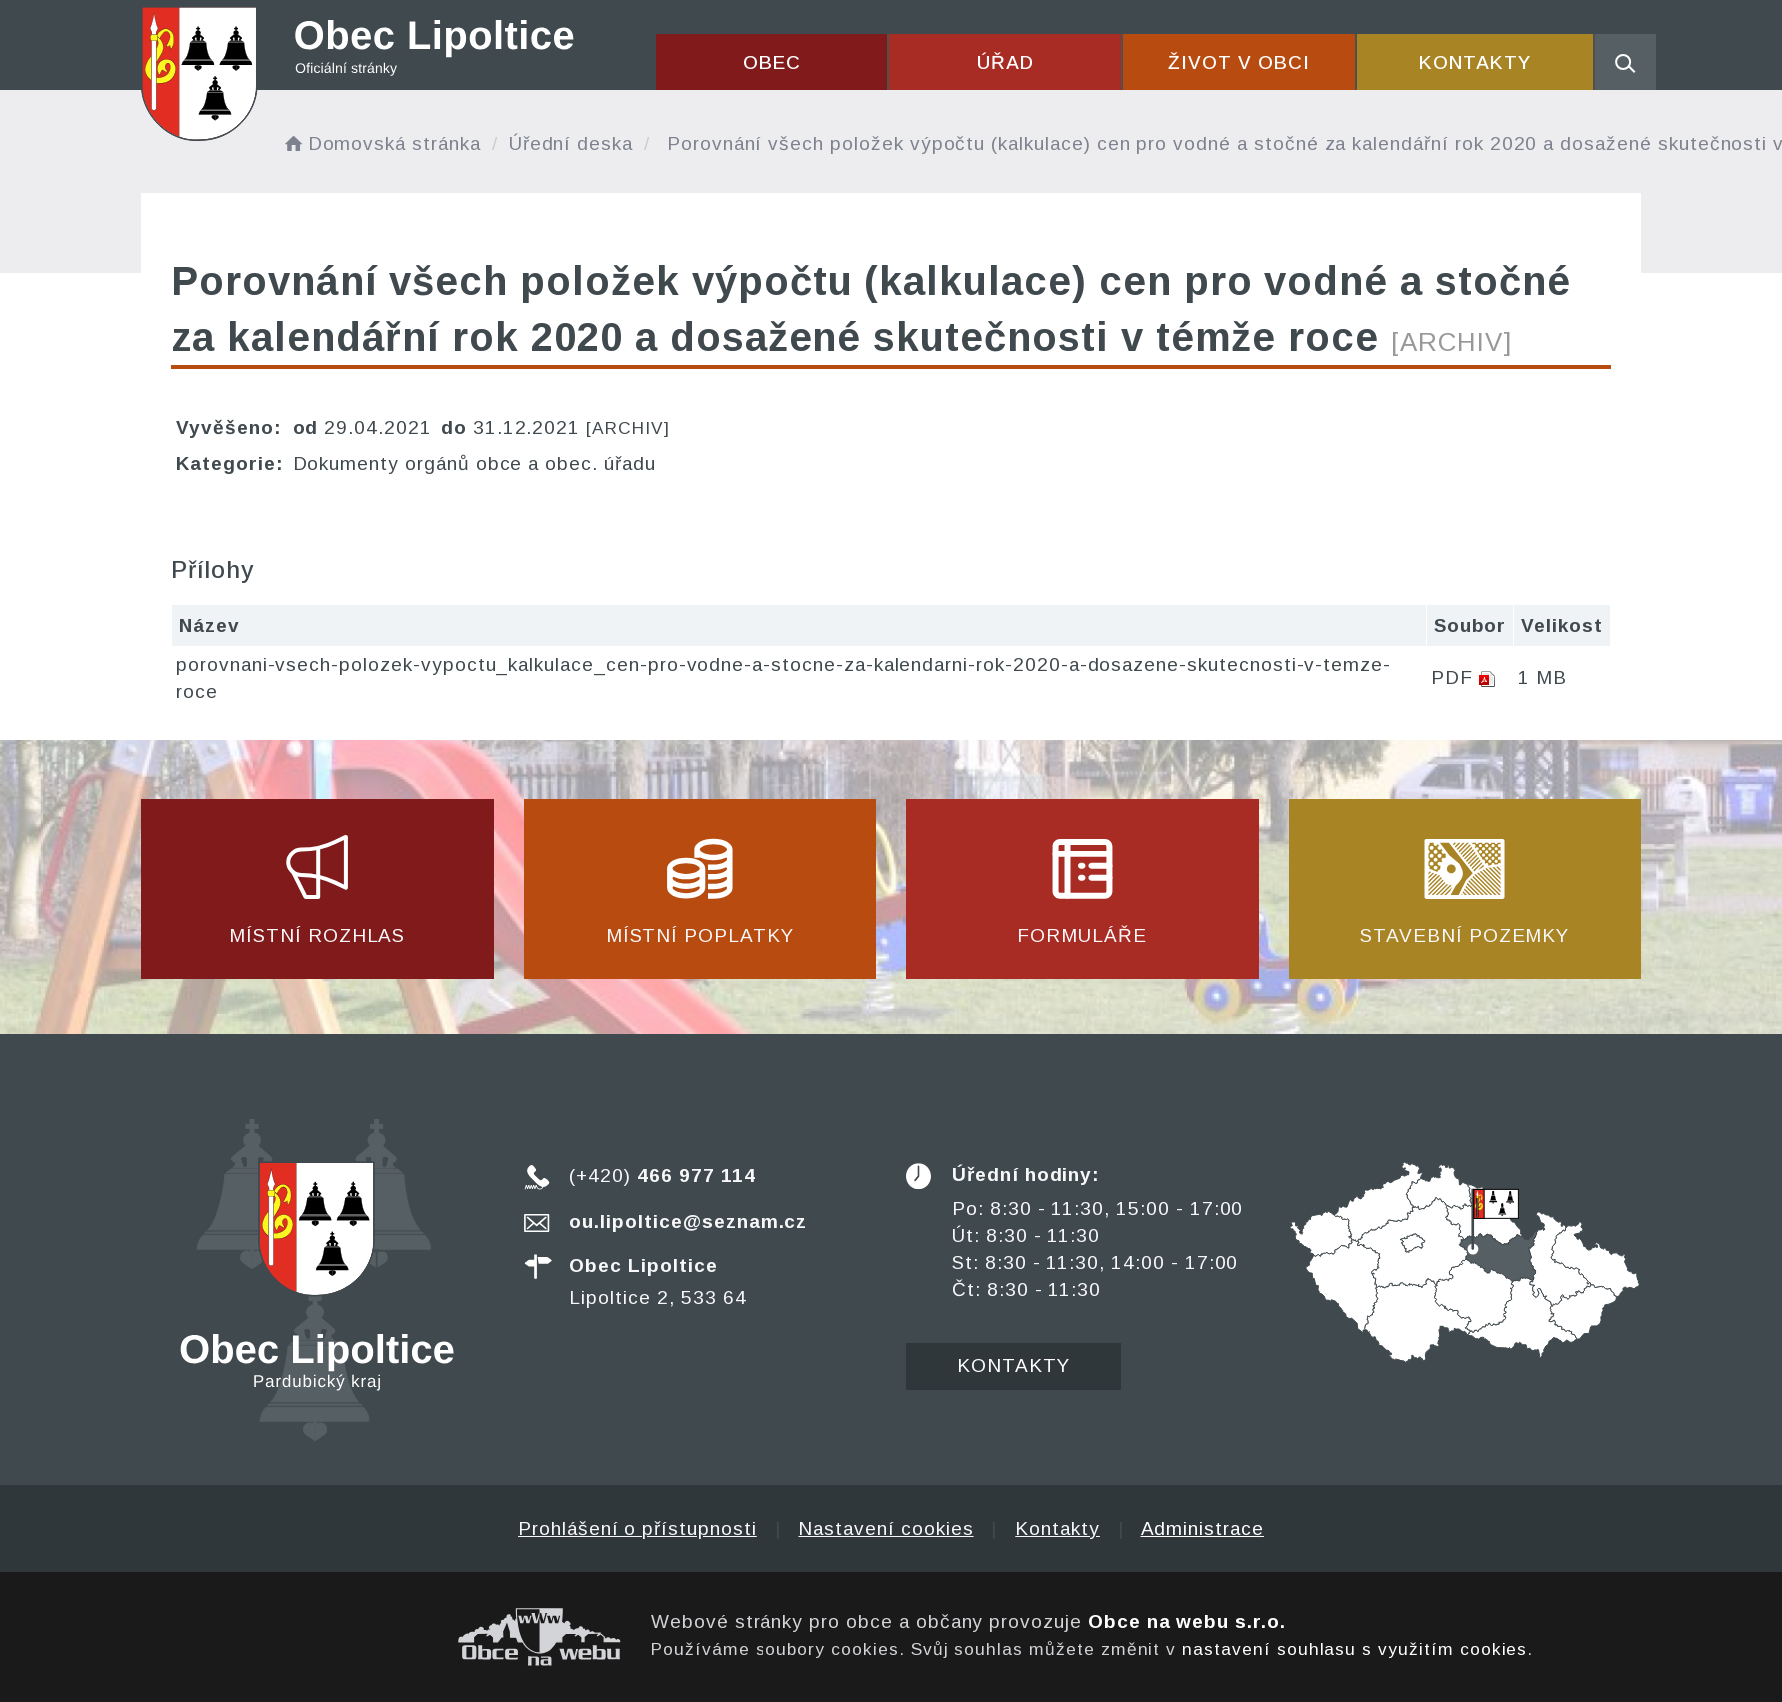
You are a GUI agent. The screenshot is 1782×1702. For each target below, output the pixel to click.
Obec (772, 62)
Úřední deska (571, 143)
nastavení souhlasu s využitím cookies (1354, 1649)
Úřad (1005, 62)
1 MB (1542, 677)
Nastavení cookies (885, 1528)
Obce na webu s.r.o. (1187, 1621)
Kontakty (1475, 62)
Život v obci (1238, 62)
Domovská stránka (381, 143)
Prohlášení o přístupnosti (637, 1528)
